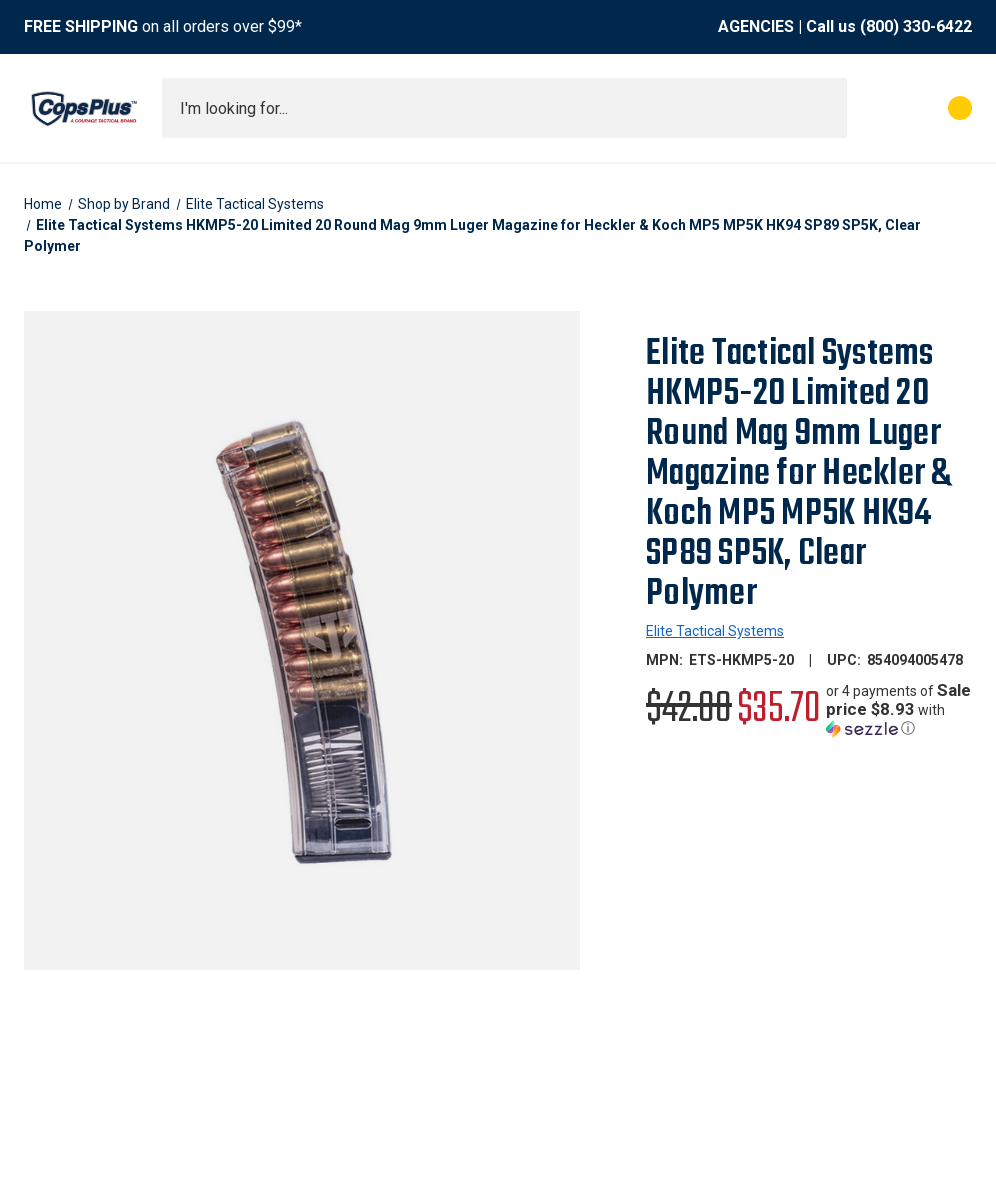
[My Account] (871, 108)
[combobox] (504, 108)
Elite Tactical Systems (715, 631)
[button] (899, 709)
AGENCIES (756, 26)
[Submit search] (825, 108)
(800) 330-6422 (916, 26)
